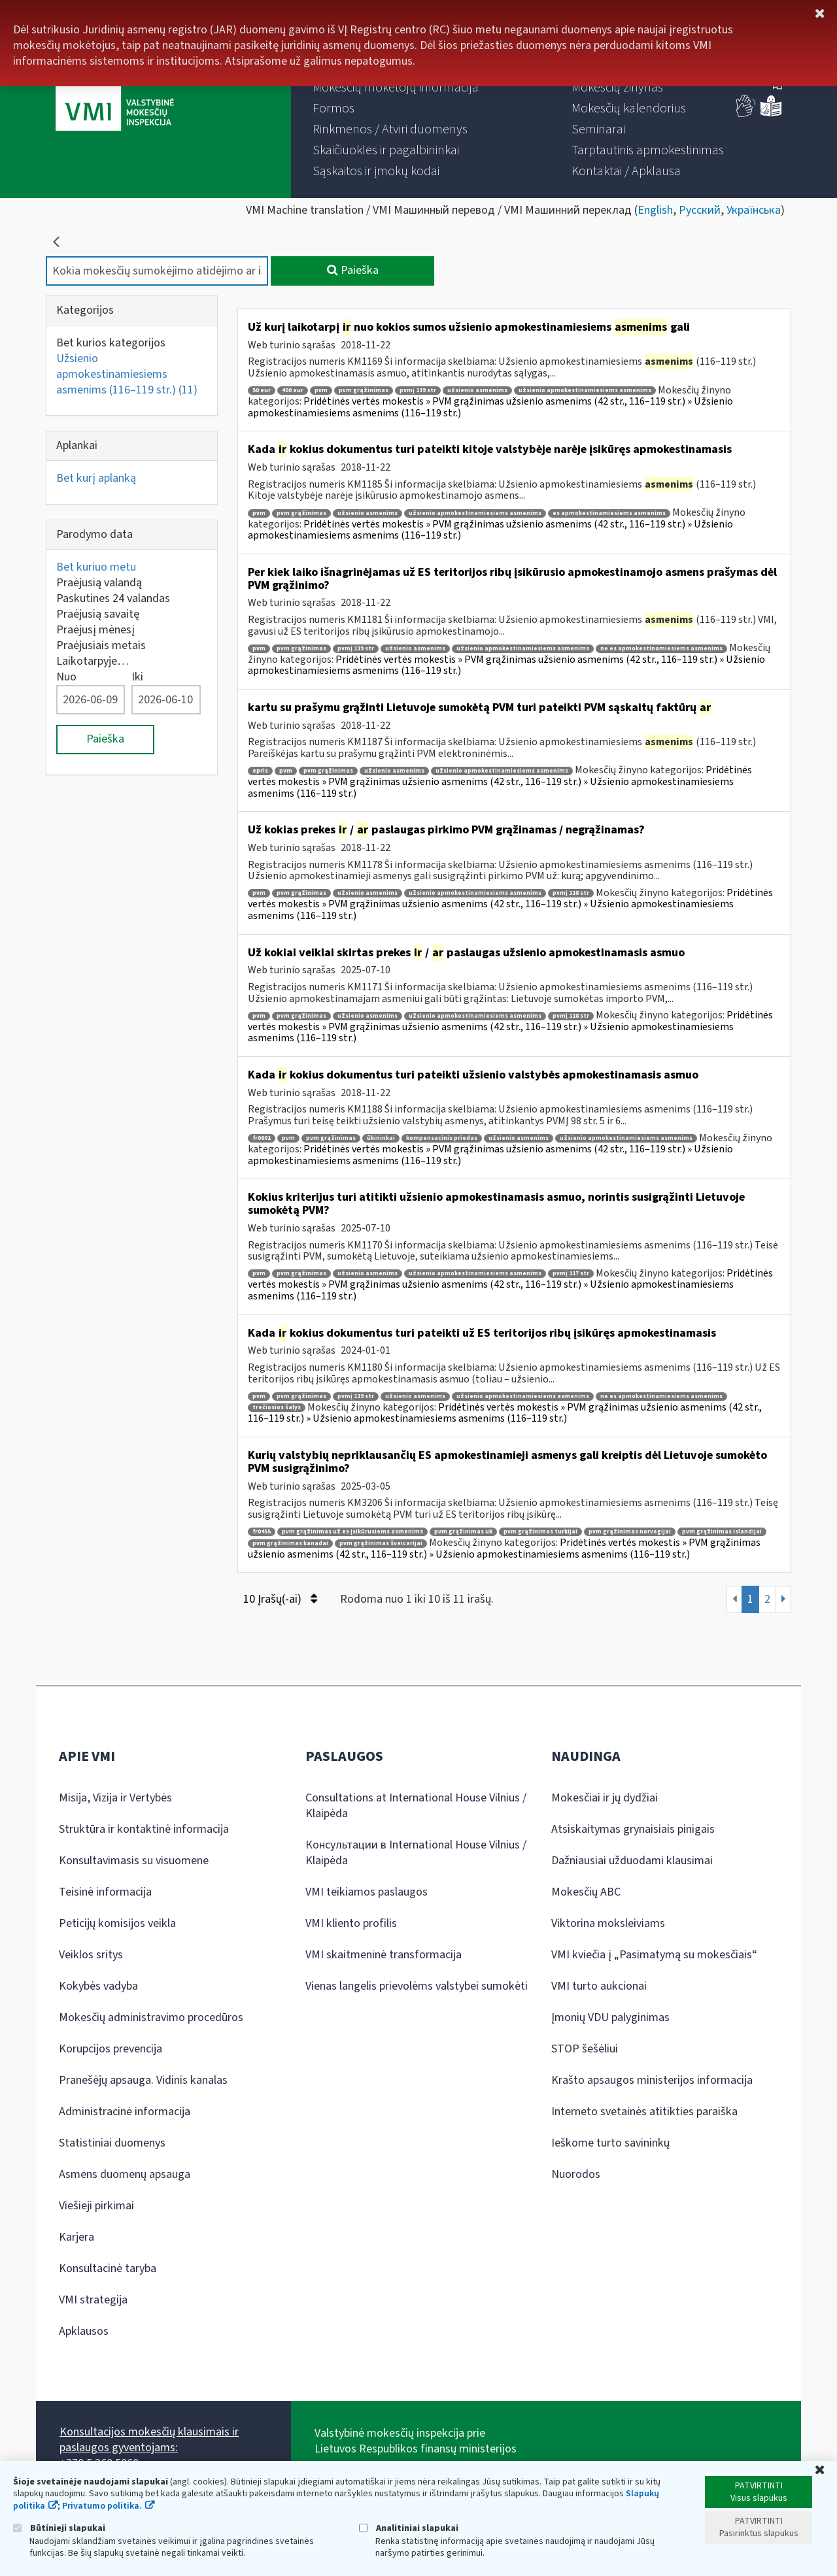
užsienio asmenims (477, 390)
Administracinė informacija (124, 2111)
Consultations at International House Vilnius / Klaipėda (415, 1806)
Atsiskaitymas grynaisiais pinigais (633, 1829)
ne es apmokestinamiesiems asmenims (661, 648)
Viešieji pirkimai (96, 2206)
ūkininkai (381, 1138)
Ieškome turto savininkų (610, 2143)
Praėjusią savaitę (97, 614)
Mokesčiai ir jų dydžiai (604, 1798)
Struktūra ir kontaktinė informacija (144, 1829)
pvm (321, 390)
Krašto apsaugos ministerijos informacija (652, 2080)
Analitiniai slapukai (408, 2528)
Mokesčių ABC (586, 1892)
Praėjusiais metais (101, 645)
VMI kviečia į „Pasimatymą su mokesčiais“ (654, 1955)
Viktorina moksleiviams (608, 1923)
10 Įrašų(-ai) (280, 1599)
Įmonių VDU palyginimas (610, 2017)
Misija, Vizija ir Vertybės (115, 1798)
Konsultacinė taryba (107, 2268)
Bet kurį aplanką (96, 478)
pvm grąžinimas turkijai (540, 1532)
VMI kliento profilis (351, 1923)
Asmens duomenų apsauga (124, 2174)
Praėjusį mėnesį (95, 630)
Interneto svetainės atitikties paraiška (644, 2111)
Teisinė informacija (105, 1892)
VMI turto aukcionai (599, 1986)
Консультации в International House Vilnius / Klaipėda (415, 1853)
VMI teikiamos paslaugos (366, 1892)
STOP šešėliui (584, 2049)
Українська (753, 210)
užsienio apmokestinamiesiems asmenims (585, 390)
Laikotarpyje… (92, 661)
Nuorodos (575, 2174)
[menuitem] (396, 87)
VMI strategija (93, 2300)
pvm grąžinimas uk (463, 1532)
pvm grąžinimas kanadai (290, 1543)
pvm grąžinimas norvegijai (630, 1532)
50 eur (261, 390)
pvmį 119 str (418, 390)
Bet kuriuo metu (96, 567)
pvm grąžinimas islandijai (722, 1532)
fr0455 (261, 1532)
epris (260, 771)
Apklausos (84, 2331)
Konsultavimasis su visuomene (134, 1860)
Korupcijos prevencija (110, 2049)
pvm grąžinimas (363, 390)
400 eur (292, 390)
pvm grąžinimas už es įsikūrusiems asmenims (352, 1532)
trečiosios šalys (276, 1407)
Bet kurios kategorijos (110, 343)
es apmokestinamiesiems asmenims (609, 513)
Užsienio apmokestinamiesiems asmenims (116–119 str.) (126, 374)
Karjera (76, 2237)
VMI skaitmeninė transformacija (383, 1955)
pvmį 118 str (571, 893)
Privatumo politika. (102, 2506)
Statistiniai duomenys (112, 2143)
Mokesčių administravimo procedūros (151, 2017)
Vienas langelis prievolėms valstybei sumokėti (416, 1986)
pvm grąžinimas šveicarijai (380, 1543)
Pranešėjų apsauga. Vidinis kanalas (143, 2080)
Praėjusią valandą (99, 583)
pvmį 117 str (571, 1273)
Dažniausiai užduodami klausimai (632, 1860)
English (655, 210)
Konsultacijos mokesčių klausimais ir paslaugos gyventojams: (149, 2440)
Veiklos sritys (91, 1955)
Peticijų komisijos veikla (117, 1923)
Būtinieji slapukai (59, 2528)
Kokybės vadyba (98, 1986)
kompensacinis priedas (441, 1138)
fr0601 (261, 1138)
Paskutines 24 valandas (113, 598)
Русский (700, 210)
